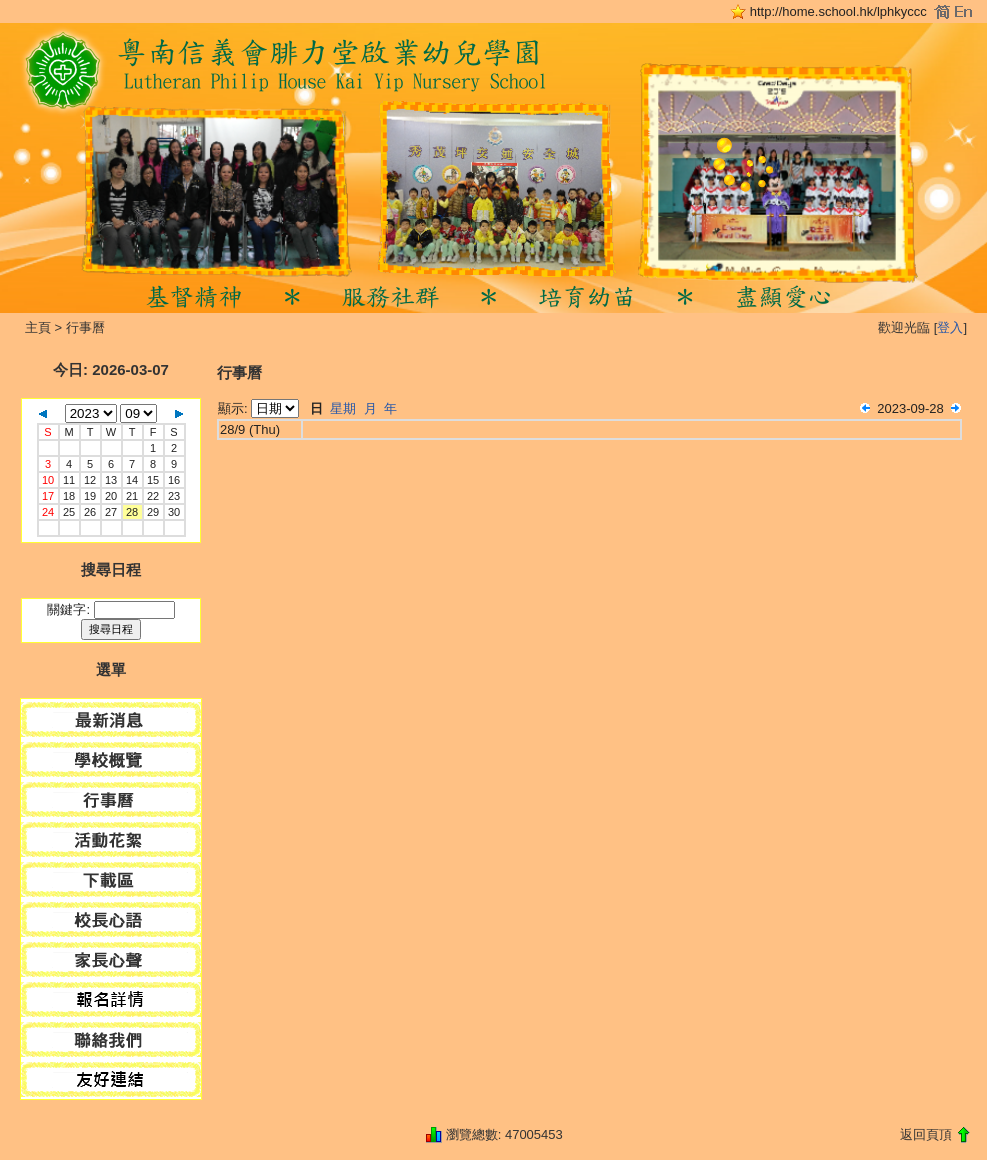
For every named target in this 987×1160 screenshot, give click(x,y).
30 (174, 512)
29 (153, 512)
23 (174, 496)
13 (111, 480)
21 (132, 496)
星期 (343, 408)
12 (90, 480)
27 (111, 512)
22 (153, 496)
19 (90, 496)
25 (69, 512)
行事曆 (85, 327)
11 (69, 480)
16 (174, 480)
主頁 (38, 327)
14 (132, 480)
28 (132, 512)
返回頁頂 (926, 1134)
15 (153, 480)
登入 (950, 327)
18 (69, 496)
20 (111, 496)
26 (90, 512)
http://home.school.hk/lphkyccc (838, 11)
